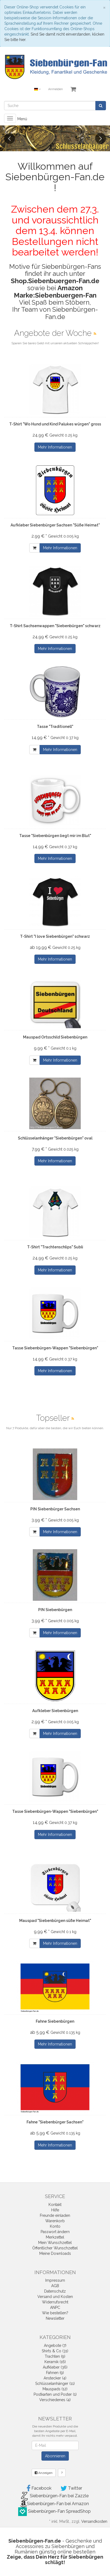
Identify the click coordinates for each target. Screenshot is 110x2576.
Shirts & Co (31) (55, 2351)
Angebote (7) (55, 2345)
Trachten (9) (55, 2356)
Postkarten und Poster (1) (55, 2394)
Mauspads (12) (55, 2389)
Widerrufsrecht (55, 2302)
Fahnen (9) (55, 2372)
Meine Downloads (55, 2253)
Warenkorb (55, 2221)
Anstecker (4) (55, 2378)
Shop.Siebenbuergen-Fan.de (55, 281)
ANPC (55, 2307)
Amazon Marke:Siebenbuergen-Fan (55, 291)
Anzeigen (44, 2473)
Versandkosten (94, 2521)
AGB (55, 2286)
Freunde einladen (55, 2215)
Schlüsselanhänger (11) (55, 2383)
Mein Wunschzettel (55, 2242)
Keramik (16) (55, 2362)
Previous (9, 138)
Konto (55, 2226)
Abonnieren (55, 2456)
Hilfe (55, 2210)
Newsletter (55, 2318)
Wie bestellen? (55, 2313)
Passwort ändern (55, 2232)
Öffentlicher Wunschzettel (55, 2248)
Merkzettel (55, 2237)
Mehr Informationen (55, 447)
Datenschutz (55, 2291)
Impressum (55, 2280)
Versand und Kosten (55, 2296)
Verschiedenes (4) (55, 2400)
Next (100, 138)
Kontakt (55, 2204)
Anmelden (55, 89)
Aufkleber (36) (55, 2367)
